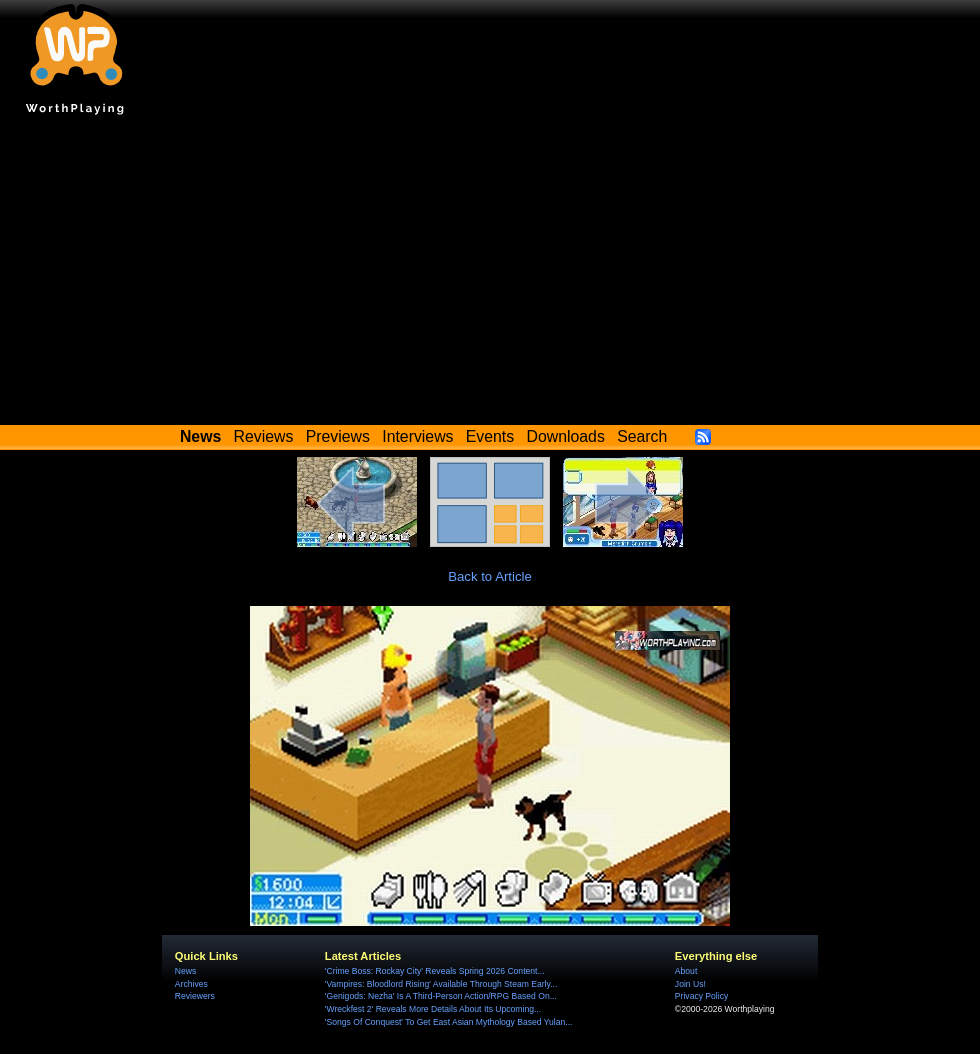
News (185, 971)
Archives (191, 984)
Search (642, 436)
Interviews (417, 436)
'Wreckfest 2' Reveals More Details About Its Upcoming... (433, 1009)
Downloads (566, 436)
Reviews (264, 436)
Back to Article (490, 576)
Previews (338, 436)
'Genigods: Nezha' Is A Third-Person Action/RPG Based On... (441, 996)
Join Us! (690, 984)
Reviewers (195, 996)
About (686, 971)
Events (490, 436)
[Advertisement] (490, 275)
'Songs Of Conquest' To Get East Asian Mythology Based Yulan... (449, 1022)
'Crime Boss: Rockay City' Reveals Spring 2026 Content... (435, 971)
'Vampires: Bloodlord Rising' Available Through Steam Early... (441, 984)
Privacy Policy (701, 996)
